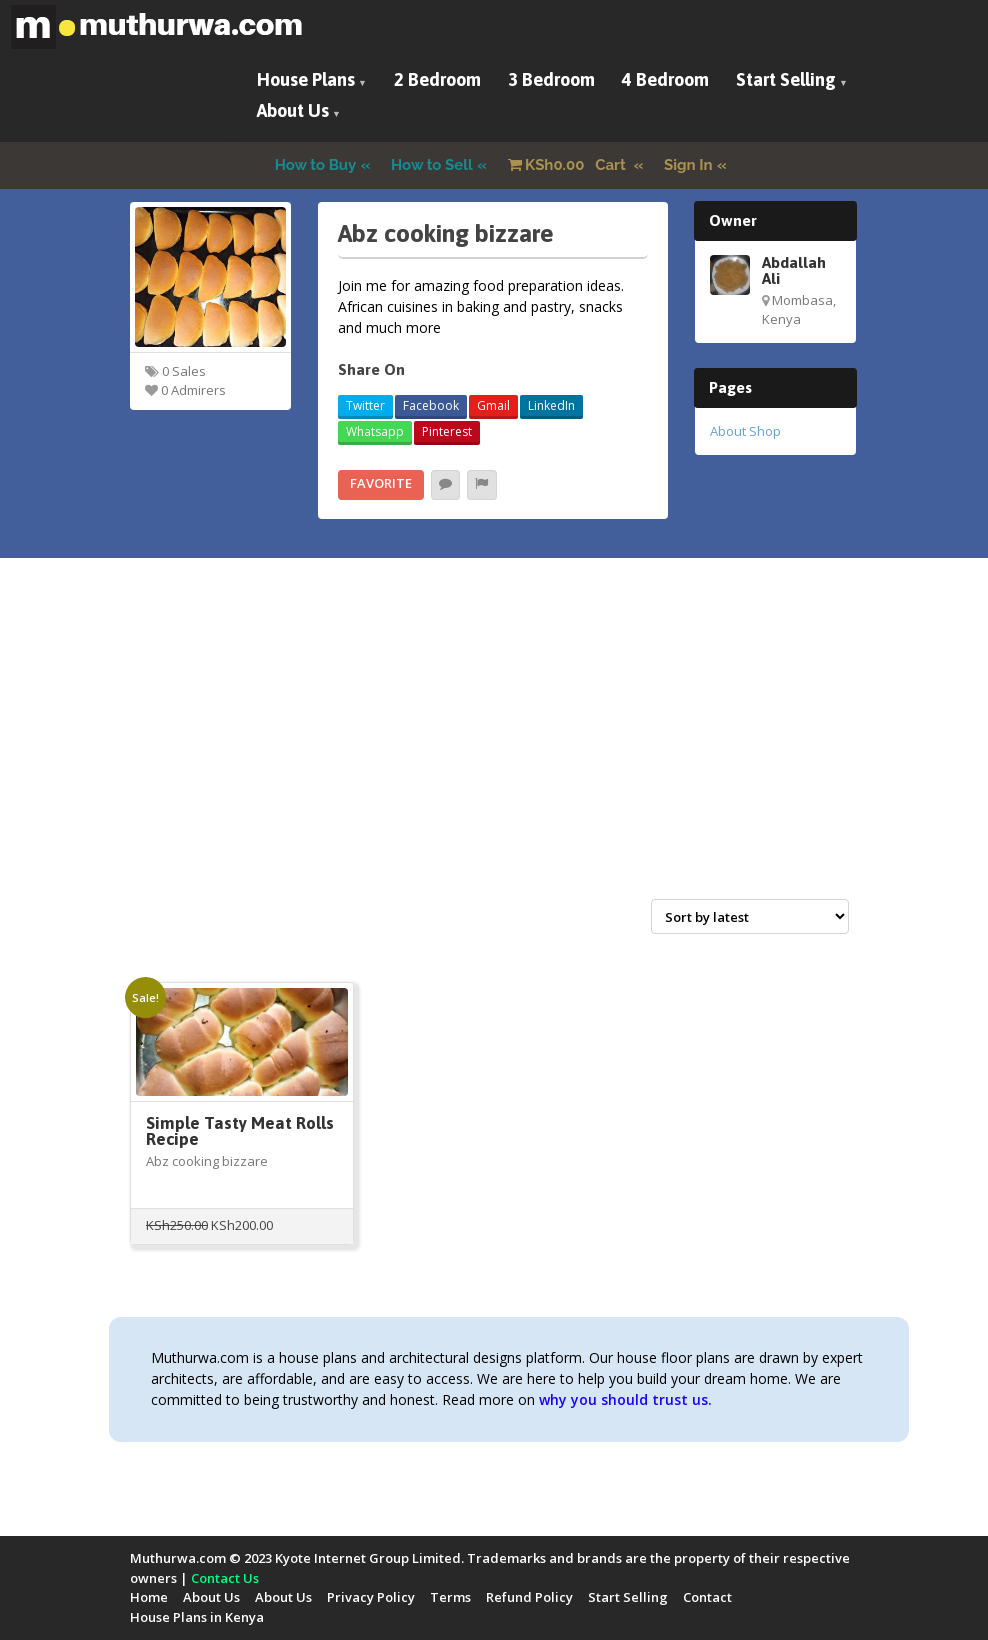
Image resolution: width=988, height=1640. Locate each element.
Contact (707, 1597)
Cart (569, 165)
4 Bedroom (665, 79)
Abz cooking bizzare (207, 1161)
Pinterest (447, 431)
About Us (293, 110)
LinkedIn (551, 405)
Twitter (365, 405)
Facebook (431, 405)
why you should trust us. (625, 1399)
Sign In (688, 165)
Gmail (493, 405)
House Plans (306, 79)
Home (149, 1597)
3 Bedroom (551, 79)
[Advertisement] (494, 750)
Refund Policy (529, 1597)
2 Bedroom (437, 79)
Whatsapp (375, 431)
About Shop (745, 431)
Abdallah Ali (794, 270)
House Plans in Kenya (197, 1617)
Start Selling (786, 79)
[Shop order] (750, 916)
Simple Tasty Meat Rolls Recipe (240, 1131)
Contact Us (225, 1578)
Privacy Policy (371, 1597)
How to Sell (432, 165)
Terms (450, 1597)
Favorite (381, 483)
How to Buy (316, 165)
